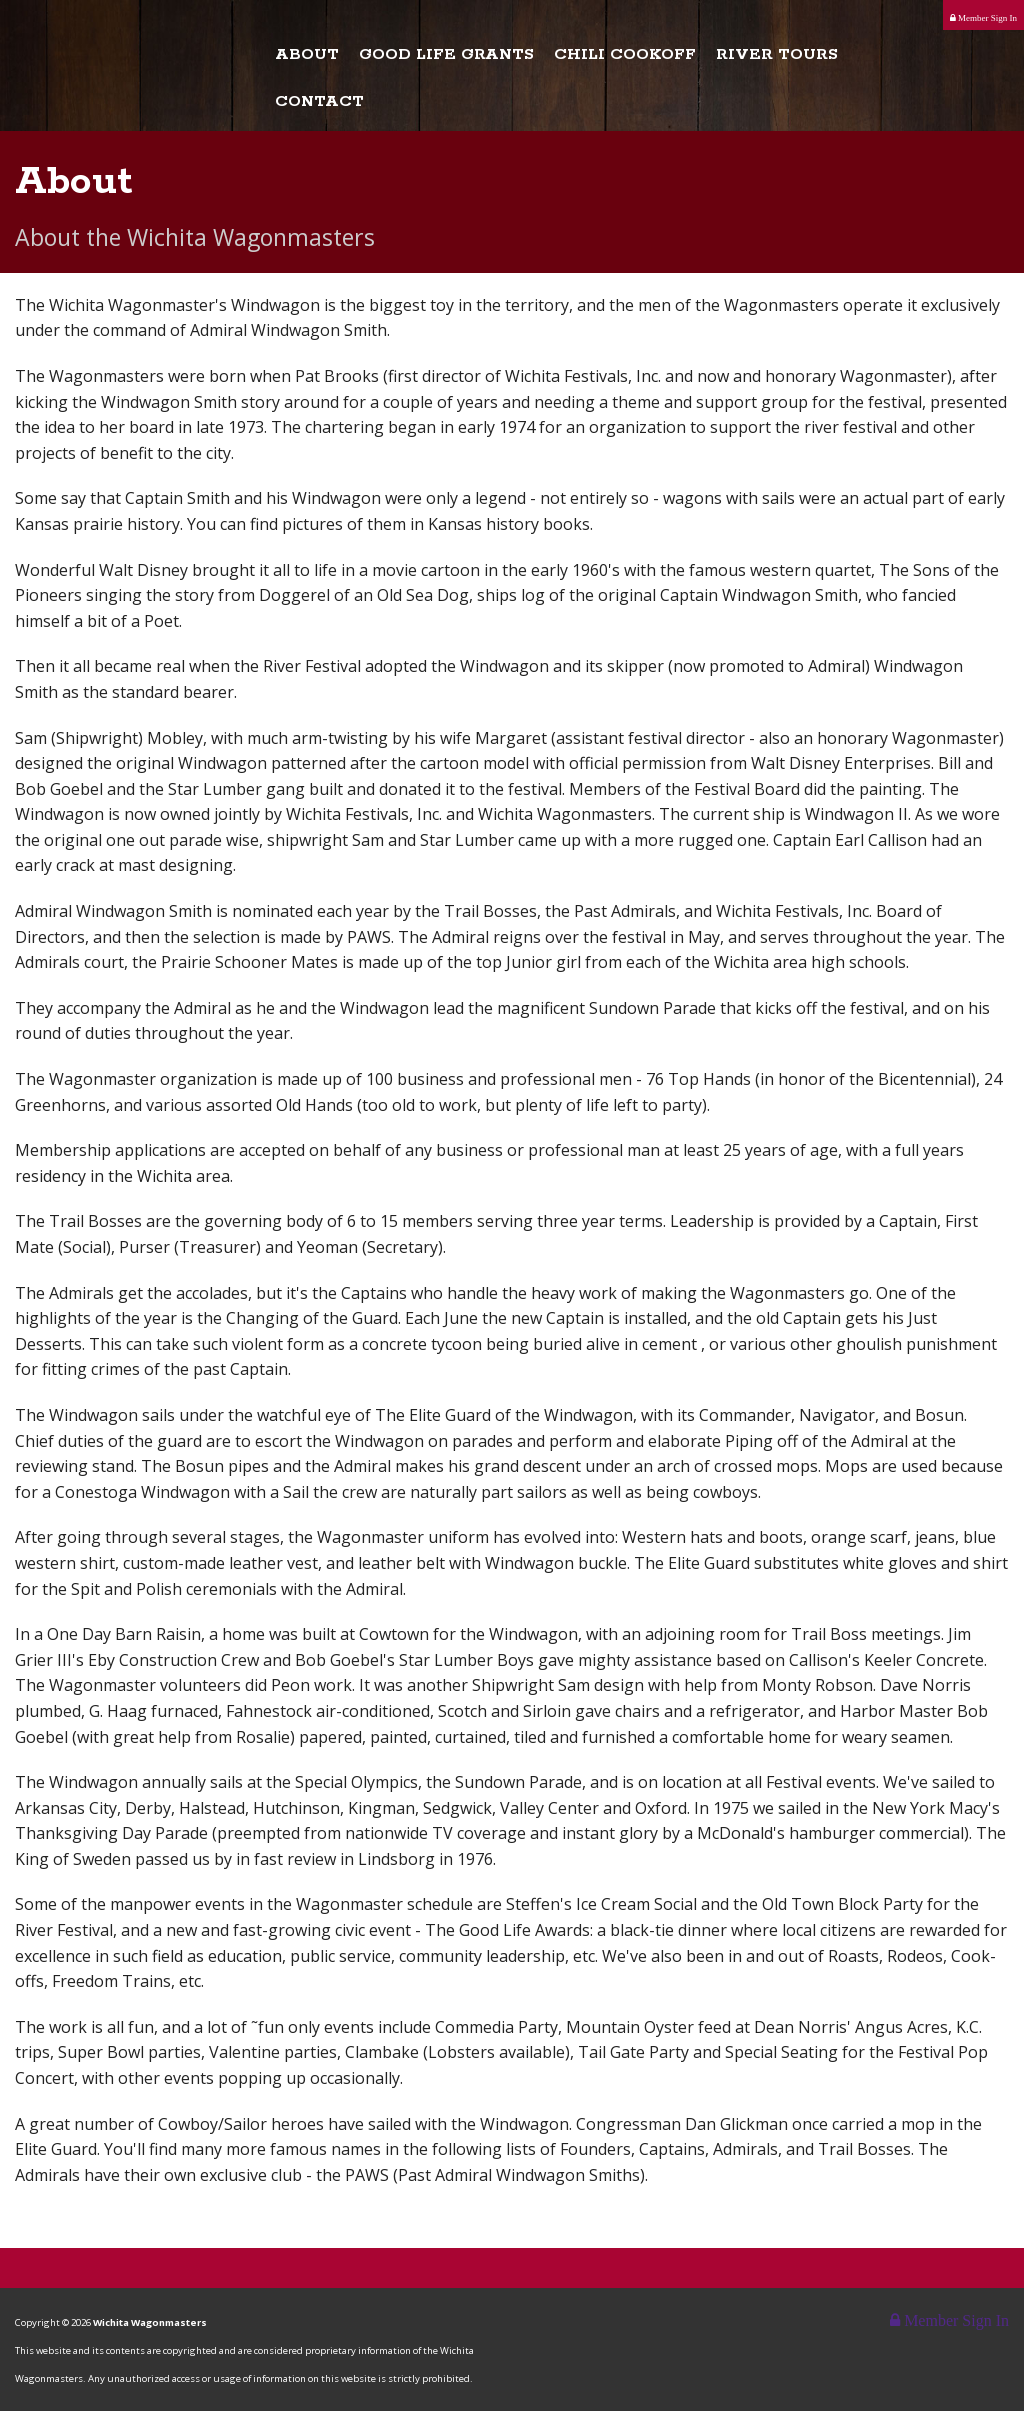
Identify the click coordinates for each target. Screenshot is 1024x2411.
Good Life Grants (446, 55)
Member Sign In (983, 18)
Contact (319, 102)
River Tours (777, 55)
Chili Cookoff (625, 55)
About (307, 55)
